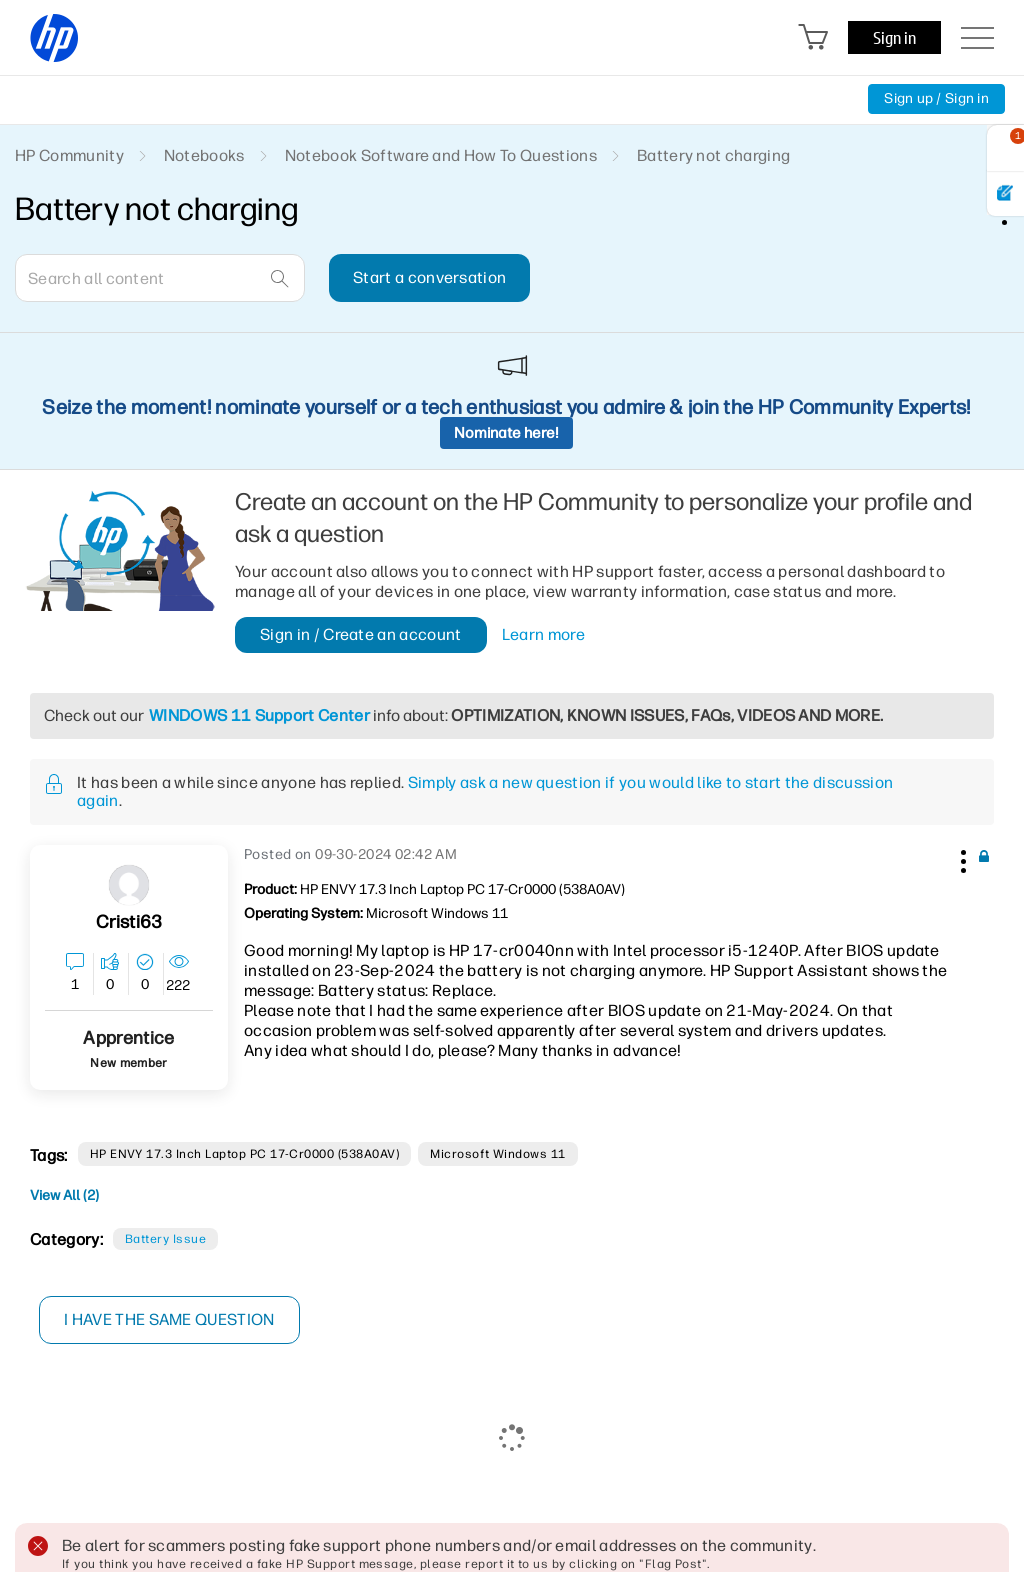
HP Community (69, 155)
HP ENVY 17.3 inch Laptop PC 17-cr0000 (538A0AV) (245, 1154)
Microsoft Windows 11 (498, 1154)
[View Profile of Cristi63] (129, 922)
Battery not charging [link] (713, 155)
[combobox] (160, 278)
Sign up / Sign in (936, 98)
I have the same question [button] (169, 1319)
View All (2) (64, 1195)
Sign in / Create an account (361, 634)
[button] (961, 858)
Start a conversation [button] (429, 277)
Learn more (543, 635)
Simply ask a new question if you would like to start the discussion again (485, 791)
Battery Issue (165, 1239)
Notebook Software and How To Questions (441, 155)
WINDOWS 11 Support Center (259, 715)
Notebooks (204, 155)
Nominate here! (506, 433)
